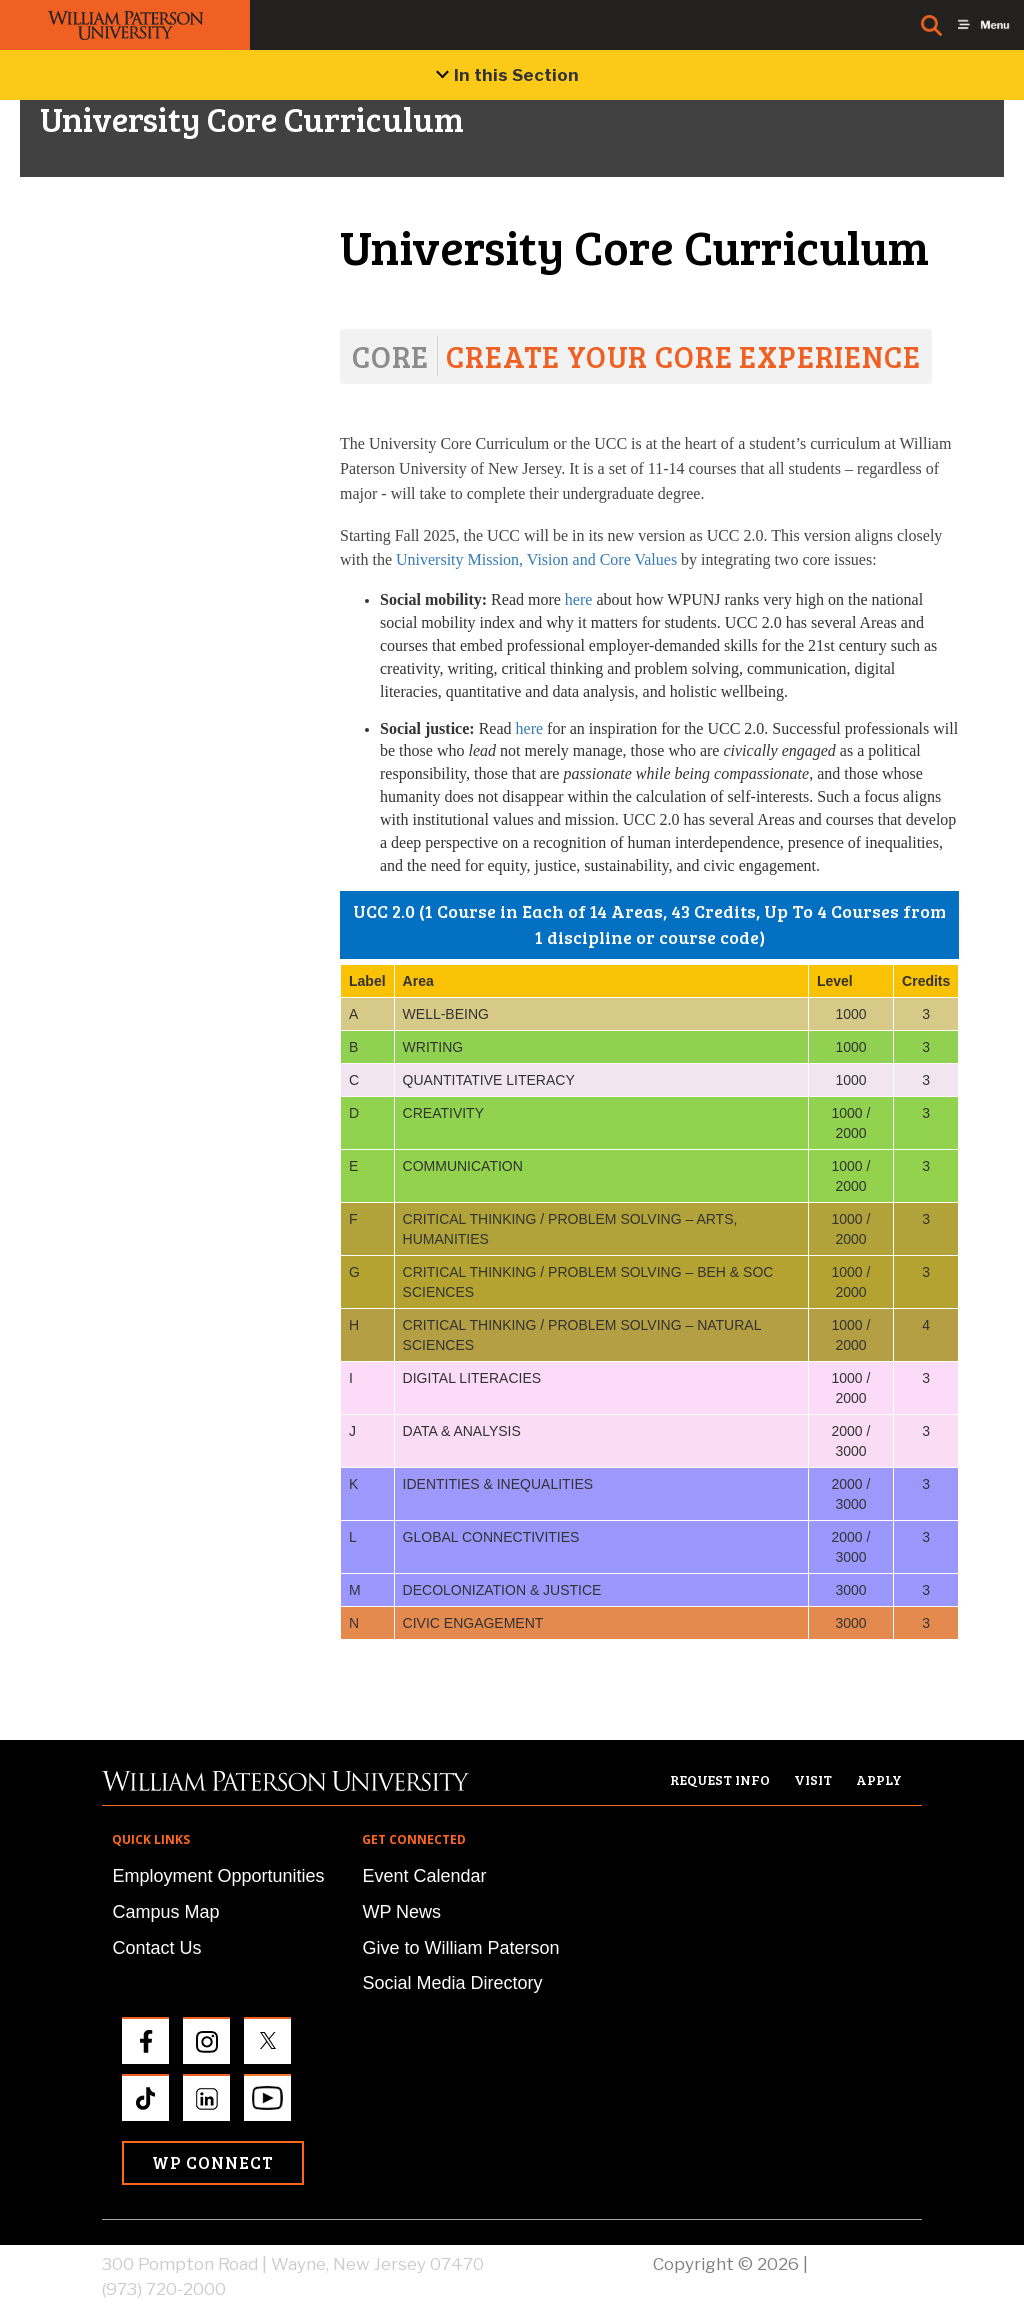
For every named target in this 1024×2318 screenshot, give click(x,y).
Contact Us (156, 1948)
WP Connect (213, 2162)
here (579, 599)
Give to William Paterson (460, 1948)
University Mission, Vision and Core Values (536, 559)
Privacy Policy (867, 2264)
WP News (401, 1912)
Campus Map (165, 1912)
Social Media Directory (452, 1983)
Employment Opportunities (218, 1876)
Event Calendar (424, 1876)
